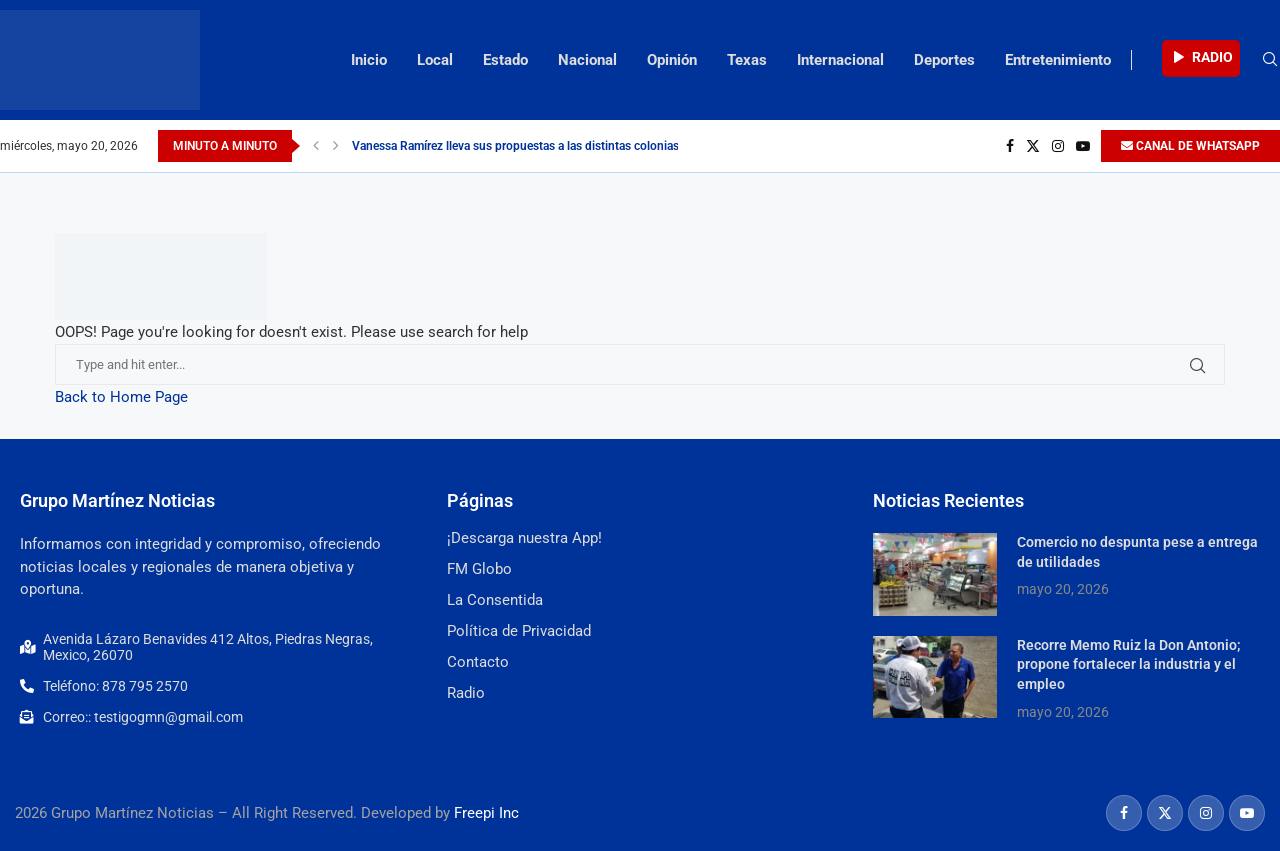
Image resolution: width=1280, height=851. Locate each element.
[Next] (336, 146)
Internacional (840, 60)
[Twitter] (1033, 146)
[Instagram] (1058, 146)
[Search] (1270, 60)
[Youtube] (1083, 146)
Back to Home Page (121, 397)
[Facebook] (1010, 146)
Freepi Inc (486, 813)
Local (435, 60)
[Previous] (316, 146)
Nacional (587, 60)
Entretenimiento (1058, 60)
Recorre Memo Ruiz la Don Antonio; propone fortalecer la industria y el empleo (1129, 664)
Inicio (369, 60)
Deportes (944, 60)
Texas (747, 60)
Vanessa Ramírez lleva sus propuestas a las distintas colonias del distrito (545, 146)
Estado (505, 60)
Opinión (672, 60)
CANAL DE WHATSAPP (1190, 146)
